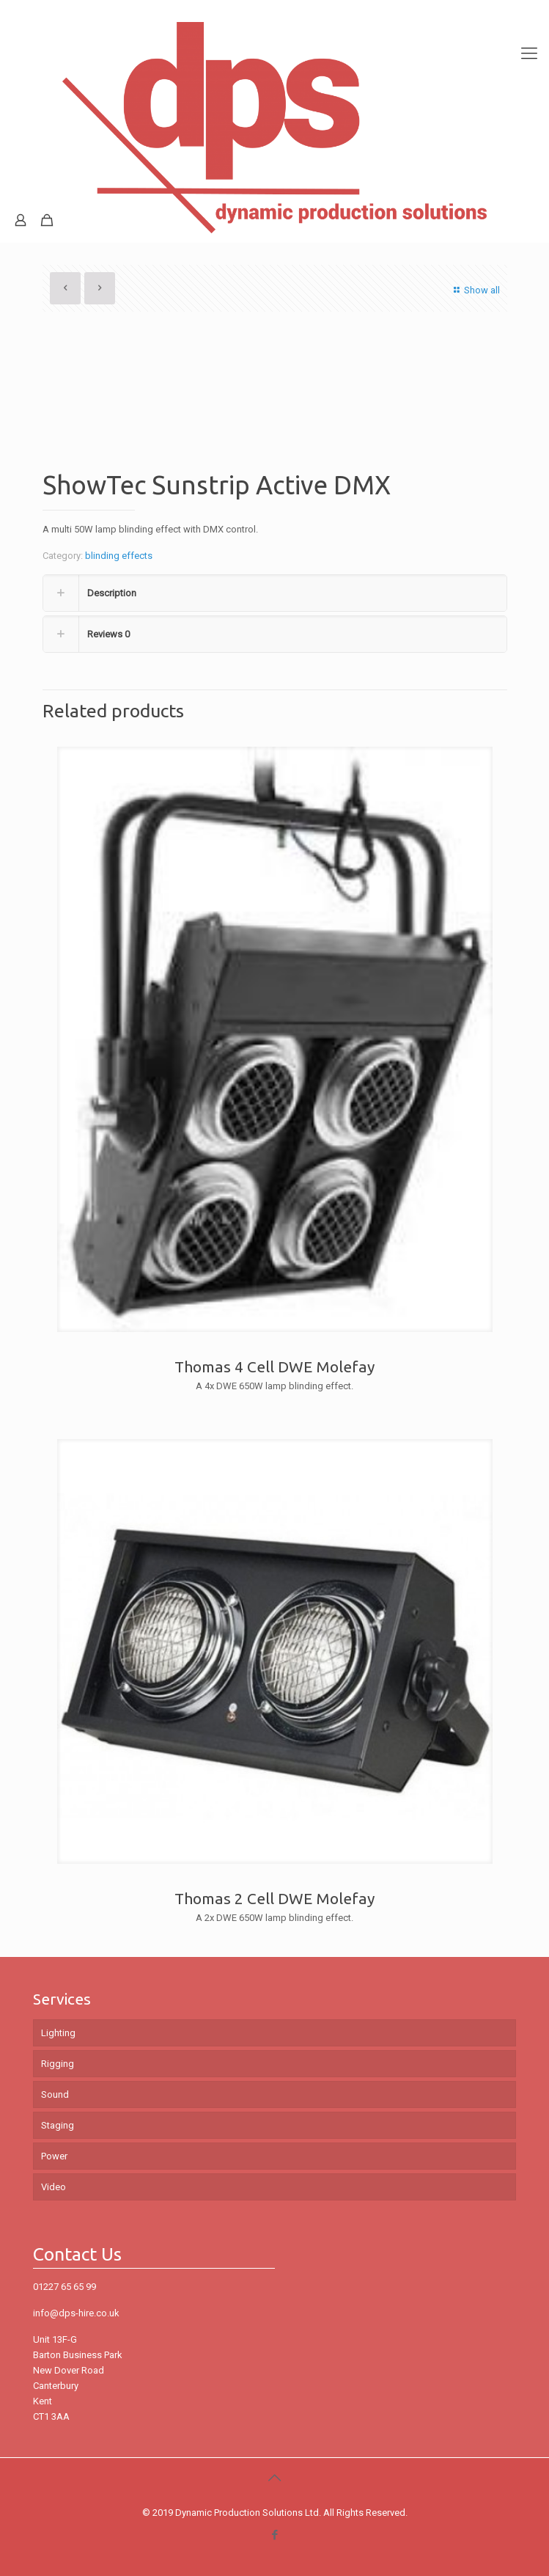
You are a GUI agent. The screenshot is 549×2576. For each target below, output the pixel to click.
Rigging (57, 2063)
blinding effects (118, 555)
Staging (57, 2125)
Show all (474, 290)
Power (54, 2156)
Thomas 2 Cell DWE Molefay (274, 1898)
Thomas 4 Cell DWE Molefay (274, 1366)
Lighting (58, 2032)
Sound (55, 2094)
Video (53, 2186)
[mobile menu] (529, 29)
